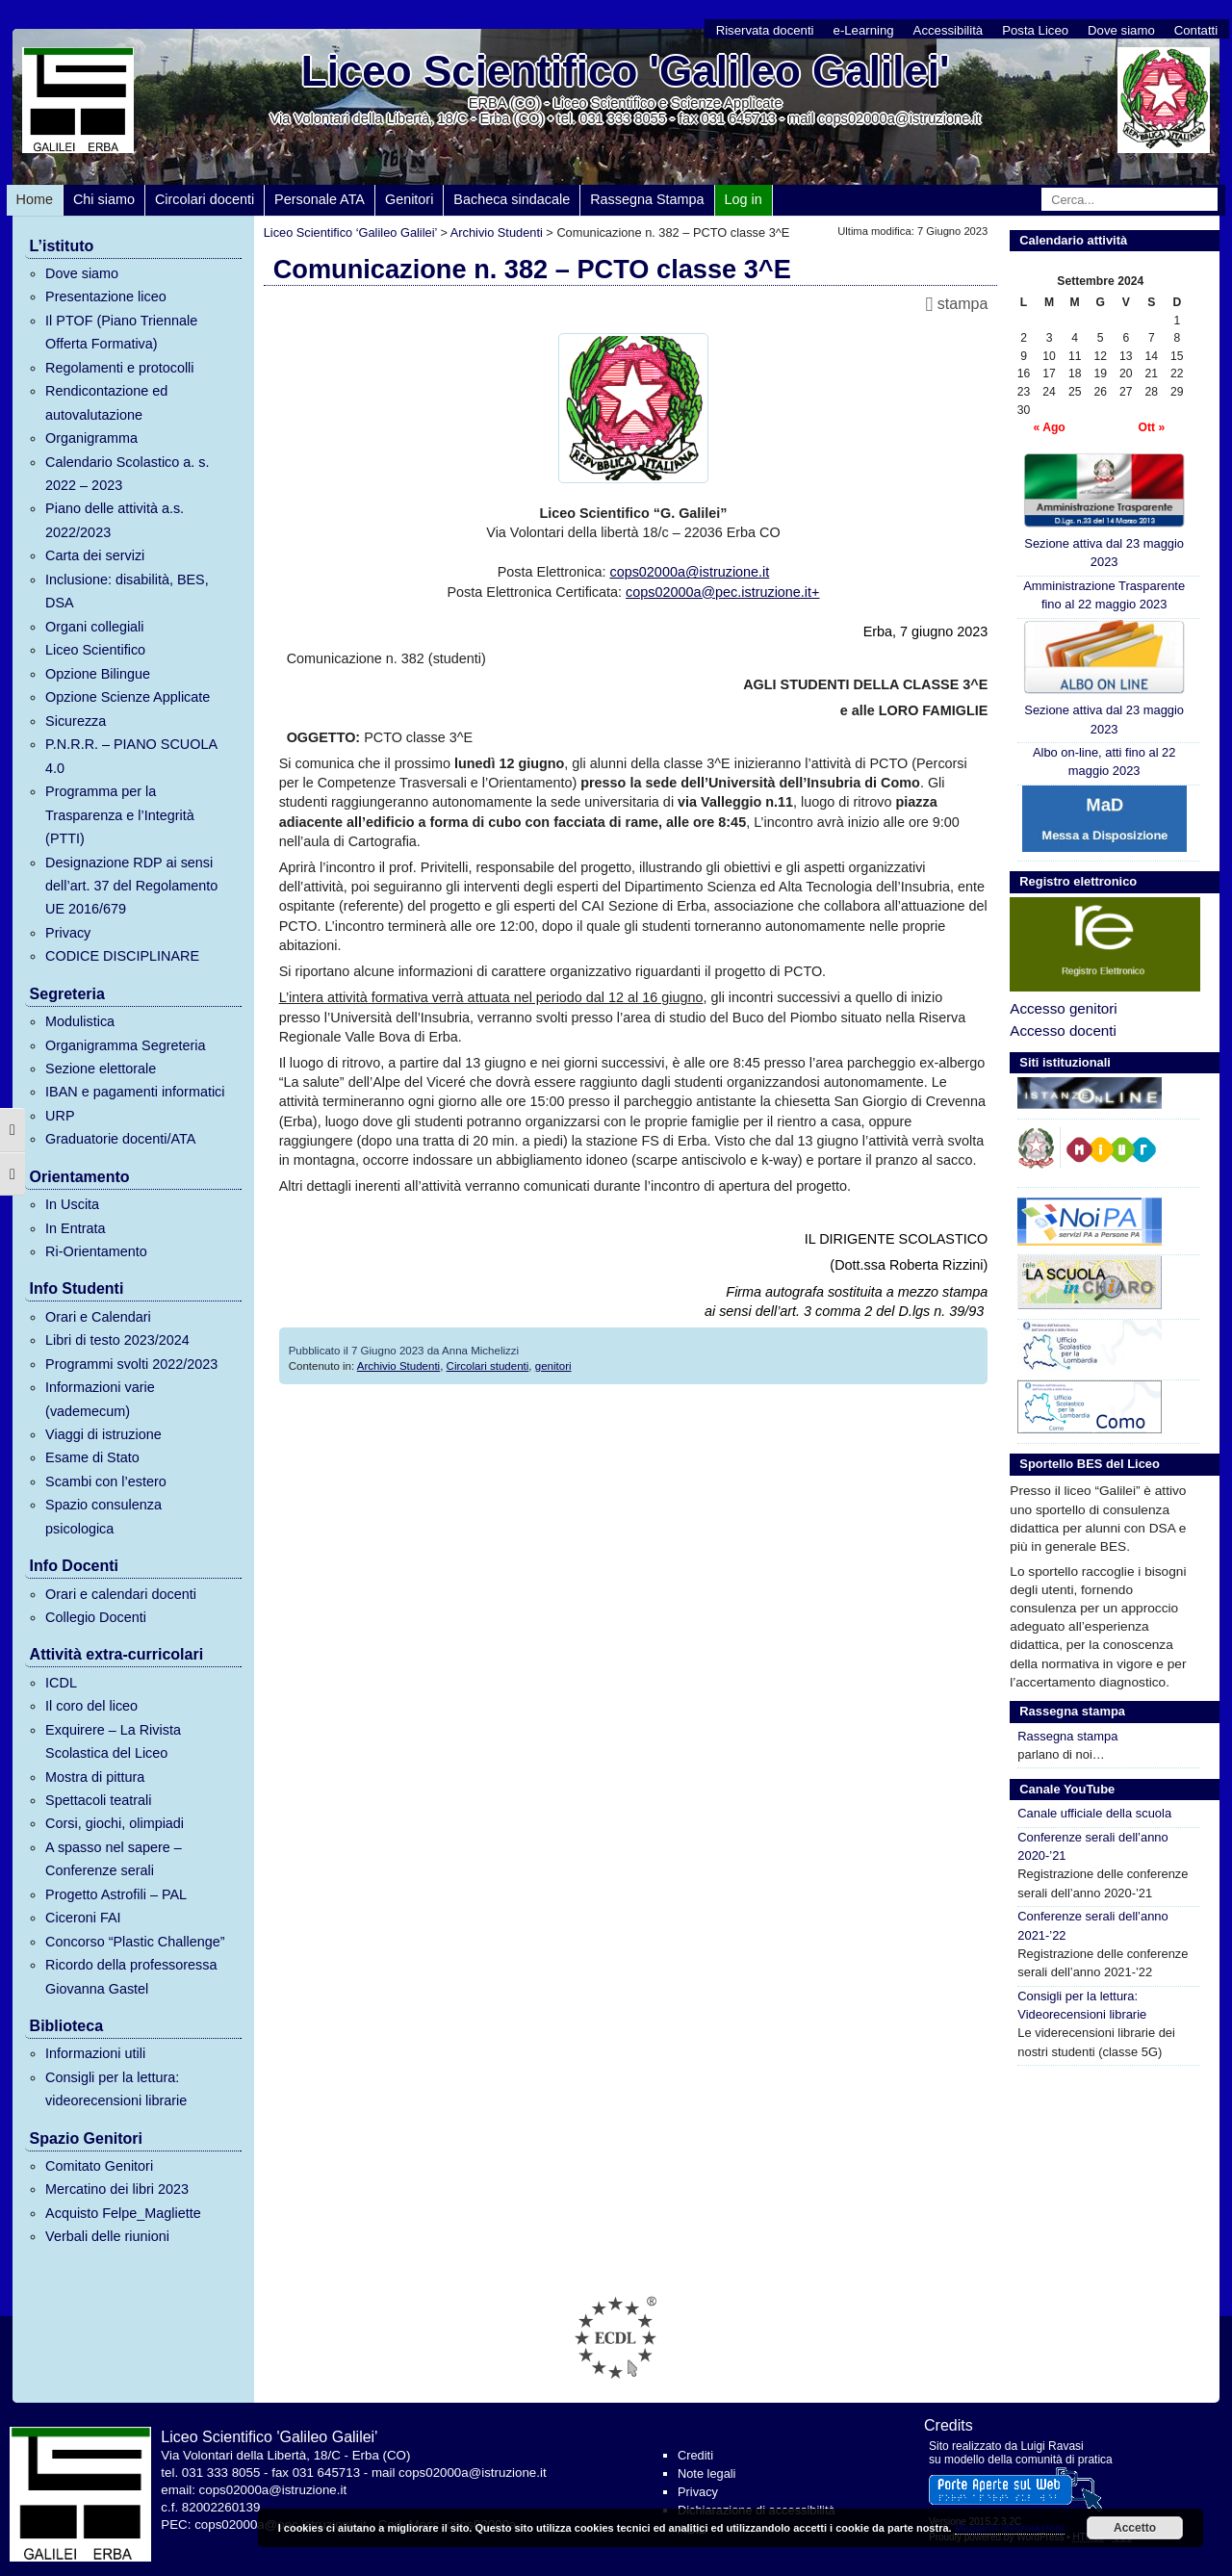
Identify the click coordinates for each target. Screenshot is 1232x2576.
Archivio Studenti (398, 1366)
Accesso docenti (1063, 1030)
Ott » (1151, 427)
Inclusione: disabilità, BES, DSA (127, 591)
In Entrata (75, 1228)
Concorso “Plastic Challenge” (134, 1941)
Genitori (409, 199)
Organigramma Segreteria (125, 1045)
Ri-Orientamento (96, 1251)
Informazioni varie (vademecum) (100, 1398)
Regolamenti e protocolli (119, 367)
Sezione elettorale (100, 1068)
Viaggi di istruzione (103, 1434)
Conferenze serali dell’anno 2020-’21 (1092, 1846)
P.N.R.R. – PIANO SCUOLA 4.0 (131, 755)
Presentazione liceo (106, 296)
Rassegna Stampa (647, 199)
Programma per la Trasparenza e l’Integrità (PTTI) (119, 815)
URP (59, 1115)
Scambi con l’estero (106, 1481)
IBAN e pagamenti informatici (134, 1091)
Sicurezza (75, 721)
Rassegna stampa (1067, 1736)
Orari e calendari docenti (120, 1594)
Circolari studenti (488, 1366)
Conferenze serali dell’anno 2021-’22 (1092, 1925)
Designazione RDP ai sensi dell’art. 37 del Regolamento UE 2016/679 (131, 886)
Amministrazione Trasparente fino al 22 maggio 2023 (1104, 595)
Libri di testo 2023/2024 (117, 1340)
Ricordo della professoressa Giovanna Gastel (131, 1976)
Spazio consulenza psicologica (103, 1516)
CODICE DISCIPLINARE (122, 956)
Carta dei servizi (94, 555)
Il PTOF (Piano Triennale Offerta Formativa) (121, 332)
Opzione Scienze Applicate (127, 697)
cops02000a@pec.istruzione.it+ (722, 592)
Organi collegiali (94, 626)
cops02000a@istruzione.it (689, 572)
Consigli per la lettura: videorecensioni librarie (116, 2089)
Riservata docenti (765, 30)
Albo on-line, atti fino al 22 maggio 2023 (1104, 761)
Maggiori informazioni (1010, 2528)
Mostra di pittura (94, 1777)
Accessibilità (948, 30)
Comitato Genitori (99, 2166)
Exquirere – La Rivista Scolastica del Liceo (113, 1741)
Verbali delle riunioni (107, 2236)
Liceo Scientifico (95, 649)
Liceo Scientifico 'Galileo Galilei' (625, 70)
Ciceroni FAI (82, 1917)
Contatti (1196, 30)
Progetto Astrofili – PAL (116, 1894)
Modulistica (80, 1021)
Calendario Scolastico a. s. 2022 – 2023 (127, 473)
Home (34, 199)
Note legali (706, 2473)
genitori (553, 1366)
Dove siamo (1121, 30)
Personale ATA (319, 199)
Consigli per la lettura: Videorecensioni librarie (1081, 2005)
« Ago (1049, 427)
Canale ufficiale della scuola (1094, 1813)
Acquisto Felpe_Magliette (123, 2213)
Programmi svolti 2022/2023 (131, 1364)
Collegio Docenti (95, 1617)
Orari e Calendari (98, 1317)
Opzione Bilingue (97, 674)
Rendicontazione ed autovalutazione (106, 402)
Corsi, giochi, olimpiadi (114, 1823)
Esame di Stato (92, 1457)
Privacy (67, 932)
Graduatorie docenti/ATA (120, 1138)
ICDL (61, 1682)
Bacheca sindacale (511, 199)
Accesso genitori (1063, 1008)
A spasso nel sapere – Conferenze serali (113, 1859)
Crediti (695, 2455)
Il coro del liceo (91, 1705)
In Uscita (72, 1204)
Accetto (1135, 2528)
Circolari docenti (204, 199)
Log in (743, 199)
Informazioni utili (95, 2053)
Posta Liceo (1035, 30)
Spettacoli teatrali (98, 1800)
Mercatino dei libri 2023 (117, 2189)
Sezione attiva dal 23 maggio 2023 (1104, 510)
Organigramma (91, 438)
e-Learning (864, 30)
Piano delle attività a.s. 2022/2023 (114, 520)
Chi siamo (104, 199)
